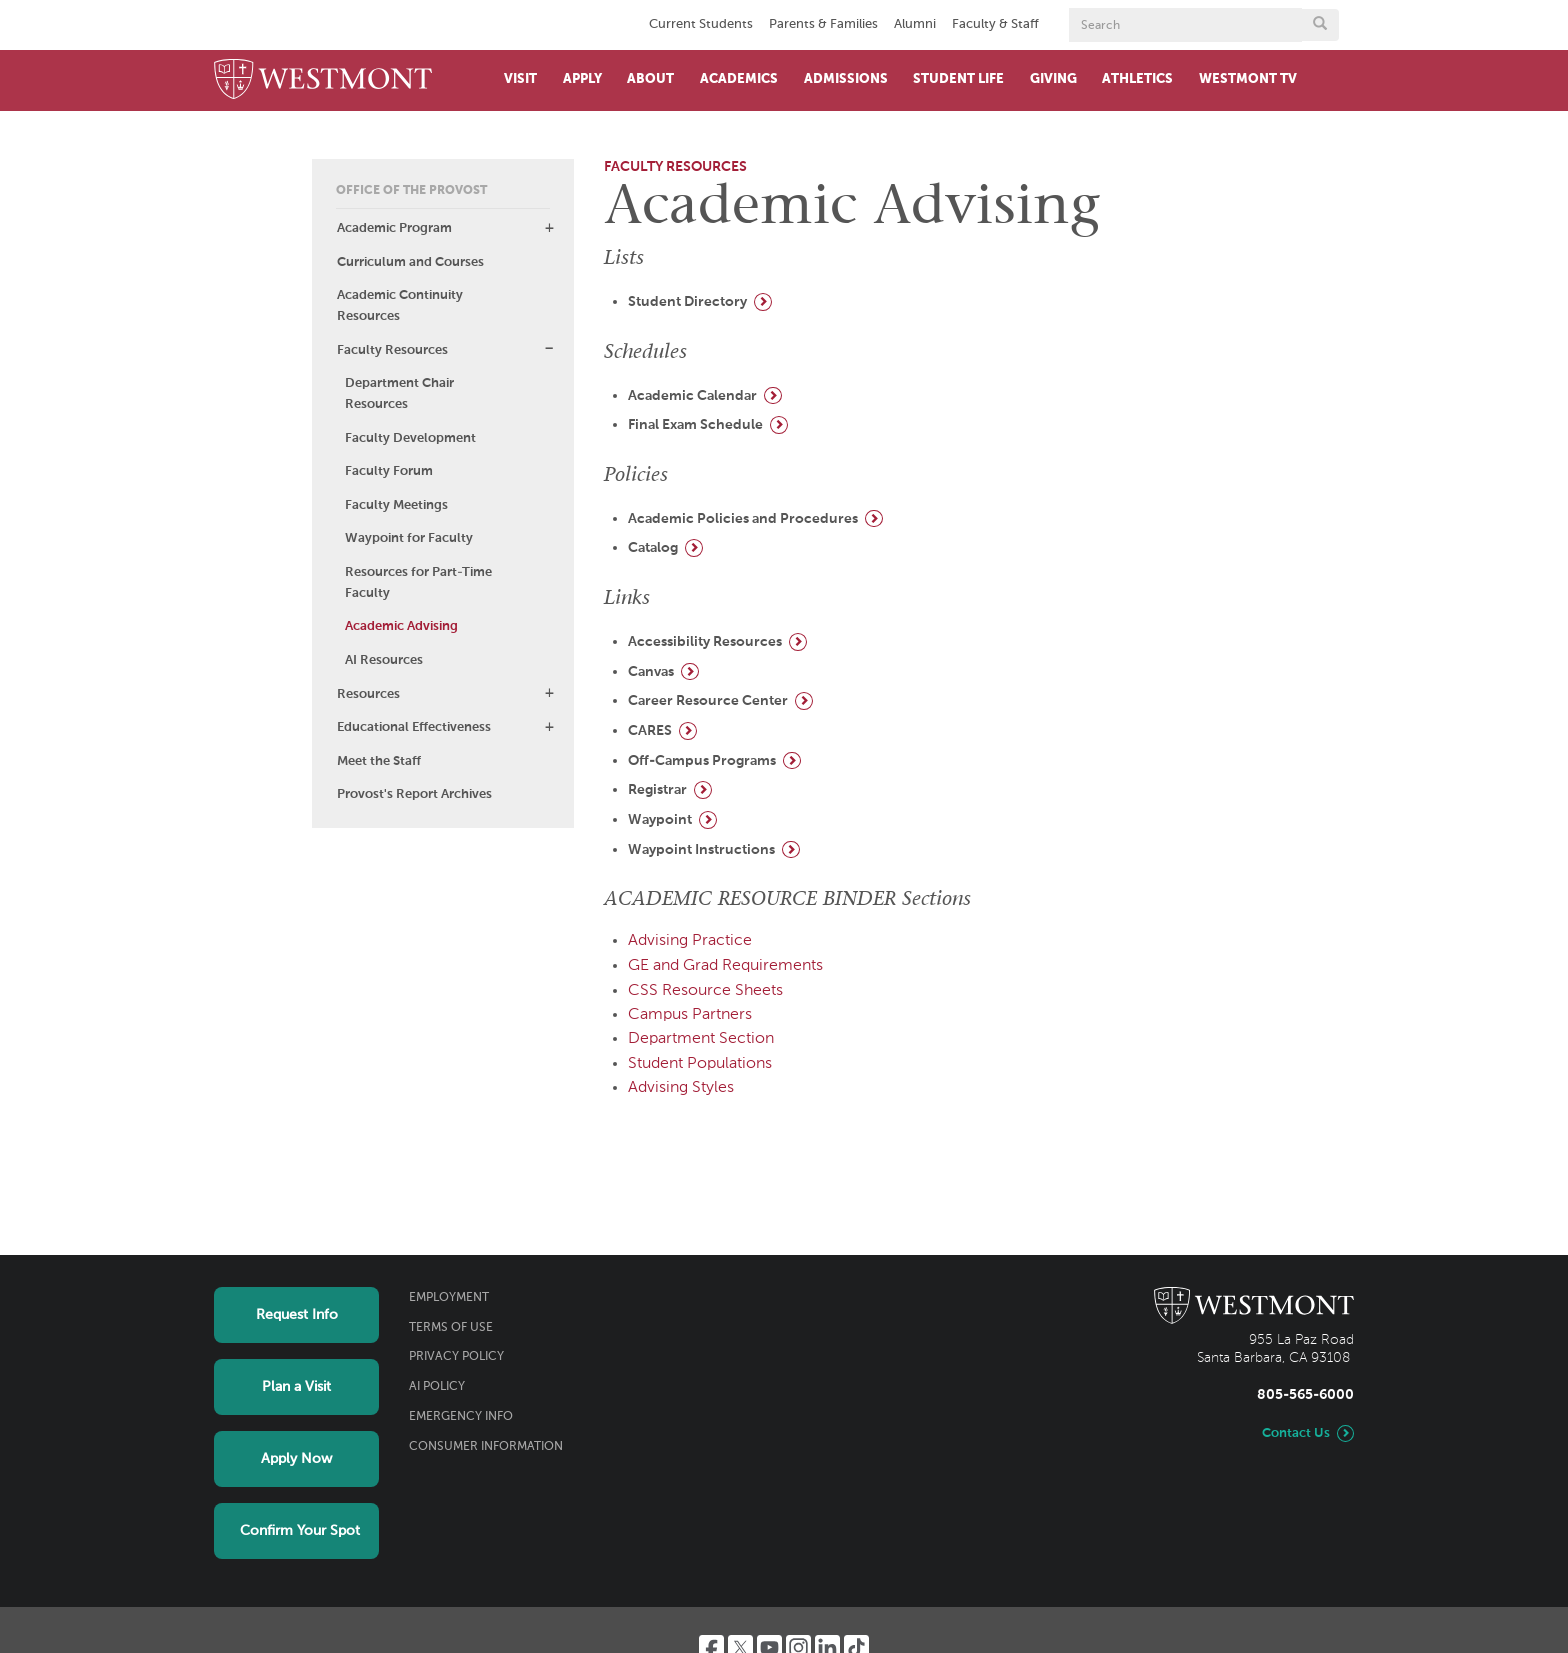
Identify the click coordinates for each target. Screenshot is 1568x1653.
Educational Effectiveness (414, 727)
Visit (520, 79)
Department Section (701, 1039)
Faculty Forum (389, 471)
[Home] (323, 80)
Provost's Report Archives (414, 794)
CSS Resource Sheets (705, 991)
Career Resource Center (708, 701)
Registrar (657, 790)
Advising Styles (681, 1088)
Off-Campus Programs (702, 761)
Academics (739, 79)
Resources (368, 694)
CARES (650, 731)
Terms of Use (451, 1328)
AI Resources (384, 660)
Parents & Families (823, 24)
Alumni (915, 24)
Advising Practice (690, 941)
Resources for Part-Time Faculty (418, 583)
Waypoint (660, 820)
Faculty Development (410, 438)
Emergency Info (461, 1417)
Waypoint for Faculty (409, 538)
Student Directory (687, 302)
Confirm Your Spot (300, 1531)
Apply (582, 79)
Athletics (1137, 79)
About (650, 79)
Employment (449, 1298)
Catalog (653, 548)
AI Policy (437, 1387)
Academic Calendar (692, 396)
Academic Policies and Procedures (743, 519)
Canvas (651, 672)
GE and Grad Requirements (725, 966)
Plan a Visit (296, 1387)
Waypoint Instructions (701, 850)
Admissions (846, 79)
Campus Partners (690, 1015)
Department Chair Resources (399, 394)
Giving (1053, 79)
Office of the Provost (411, 191)
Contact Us (1296, 1433)
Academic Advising (401, 626)
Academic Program (394, 228)
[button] (549, 228)
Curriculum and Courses (410, 262)
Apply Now (296, 1459)
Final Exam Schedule (695, 425)
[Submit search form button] (1320, 25)
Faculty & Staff (995, 24)
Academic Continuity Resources (400, 306)
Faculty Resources (392, 350)
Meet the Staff (379, 761)
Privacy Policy (456, 1357)
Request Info (297, 1315)
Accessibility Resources (705, 642)
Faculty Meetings (396, 505)
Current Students (701, 24)
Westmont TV (1248, 79)
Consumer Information (486, 1447)
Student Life (958, 79)
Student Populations (700, 1064)
